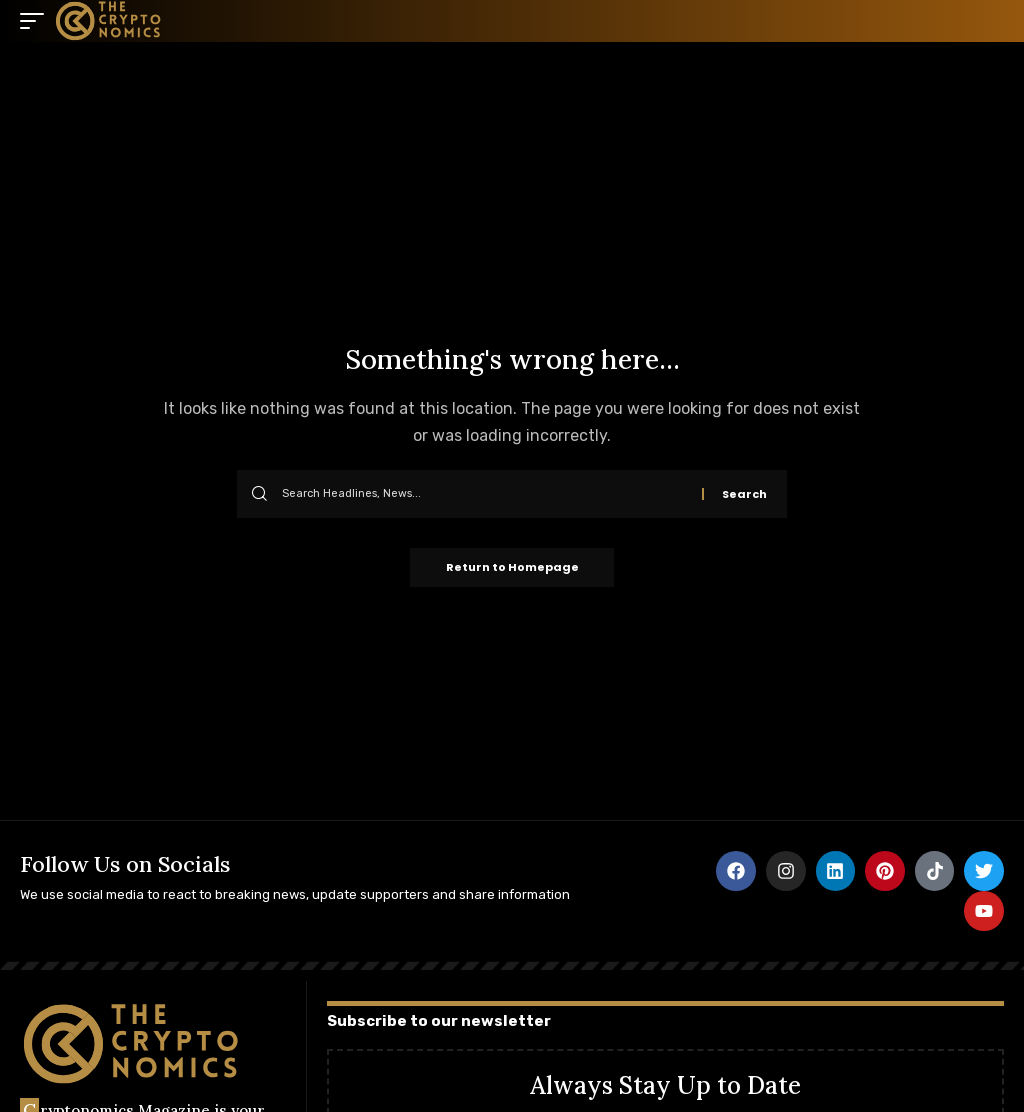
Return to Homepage (512, 568)
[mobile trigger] (37, 21)
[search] (989, 21)
